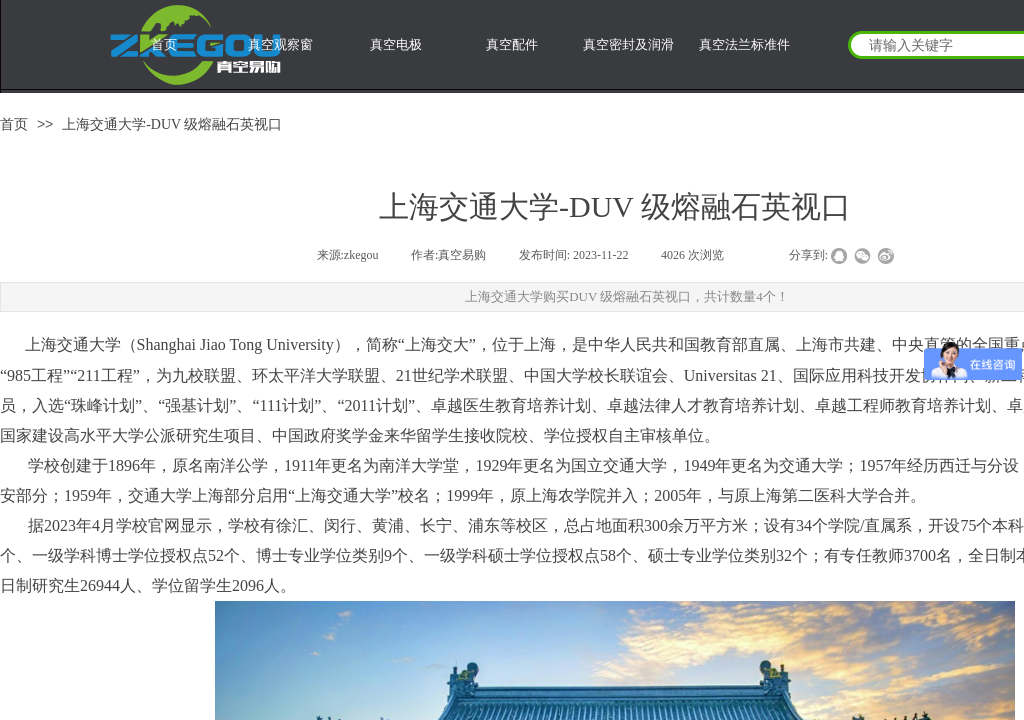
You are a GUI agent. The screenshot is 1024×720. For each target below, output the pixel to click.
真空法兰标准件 (744, 44)
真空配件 (512, 44)
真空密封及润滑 (628, 44)
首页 (14, 124)
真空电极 (396, 44)
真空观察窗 (280, 44)
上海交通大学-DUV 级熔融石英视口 (172, 124)
